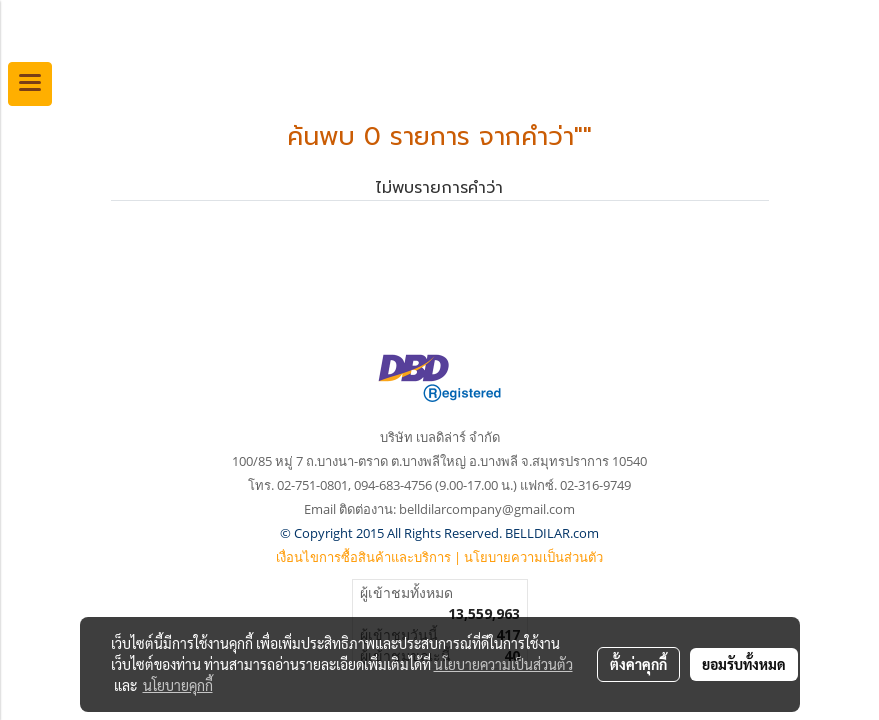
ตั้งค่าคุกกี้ (638, 664)
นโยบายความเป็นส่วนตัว (533, 557)
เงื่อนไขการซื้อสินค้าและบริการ (363, 557)
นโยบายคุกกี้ (178, 685)
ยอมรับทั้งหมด (744, 664)
